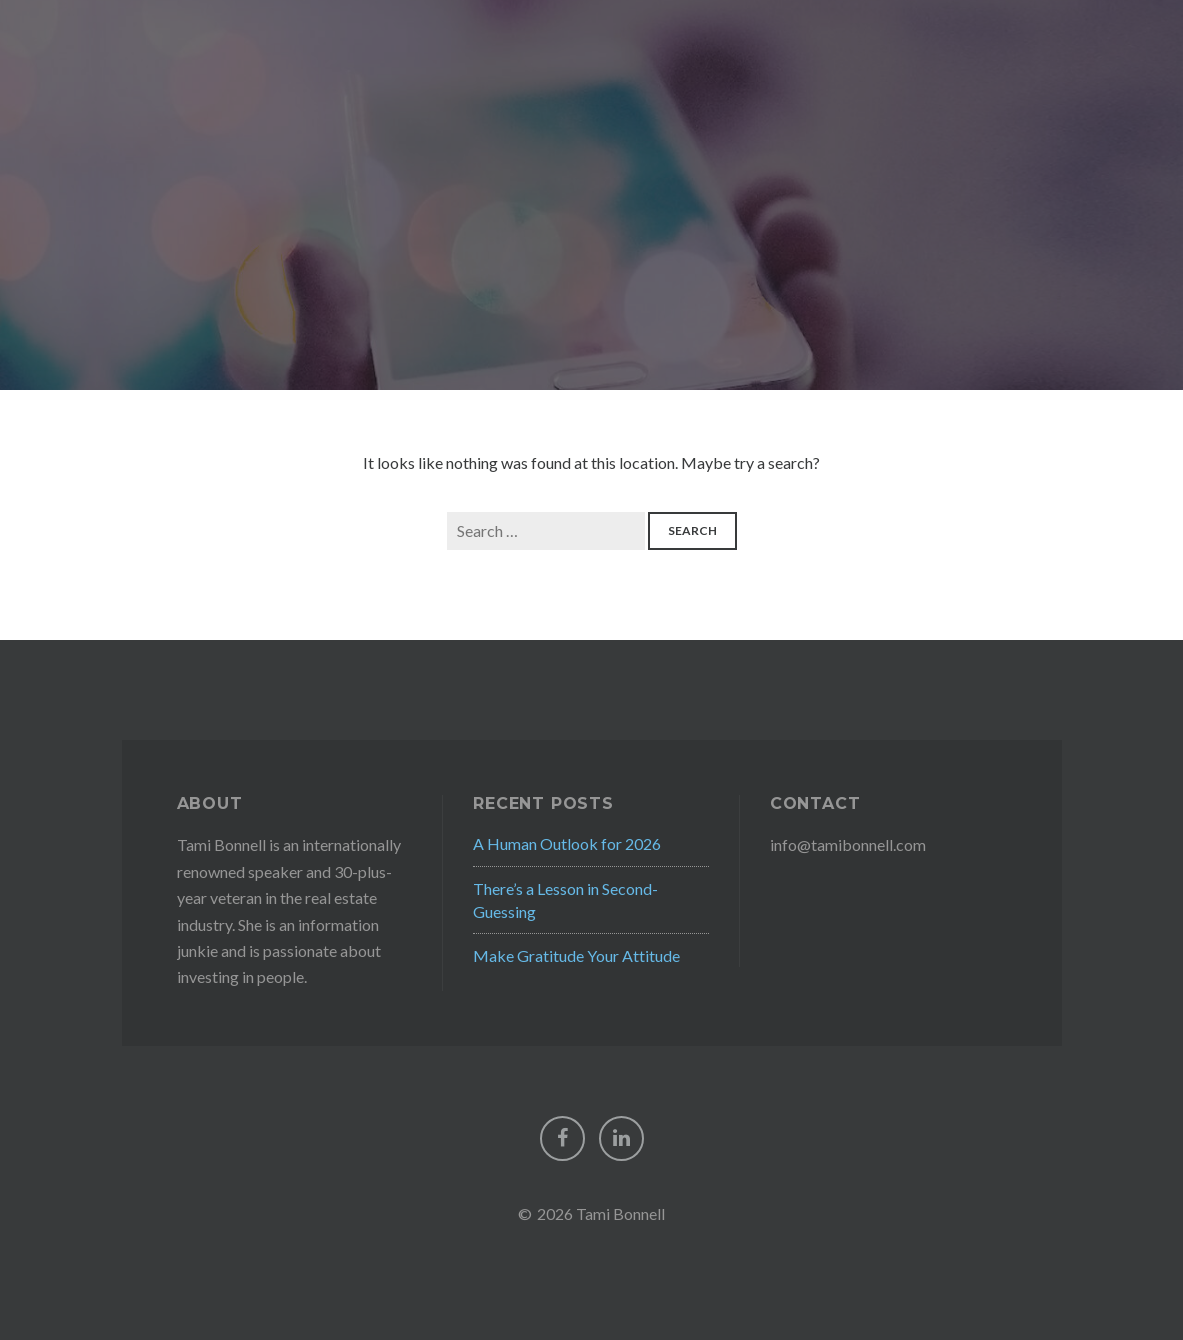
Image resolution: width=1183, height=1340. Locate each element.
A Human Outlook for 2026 (567, 843)
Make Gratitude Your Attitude (576, 955)
